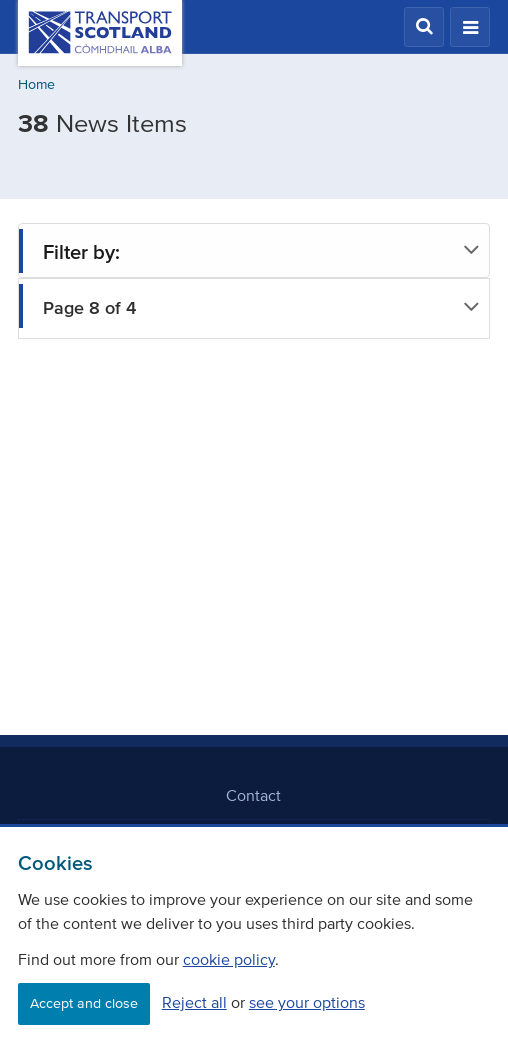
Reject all (194, 1002)
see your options (307, 1002)
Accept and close (84, 1003)
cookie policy (229, 959)
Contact (253, 795)
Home (36, 84)
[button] (424, 27)
